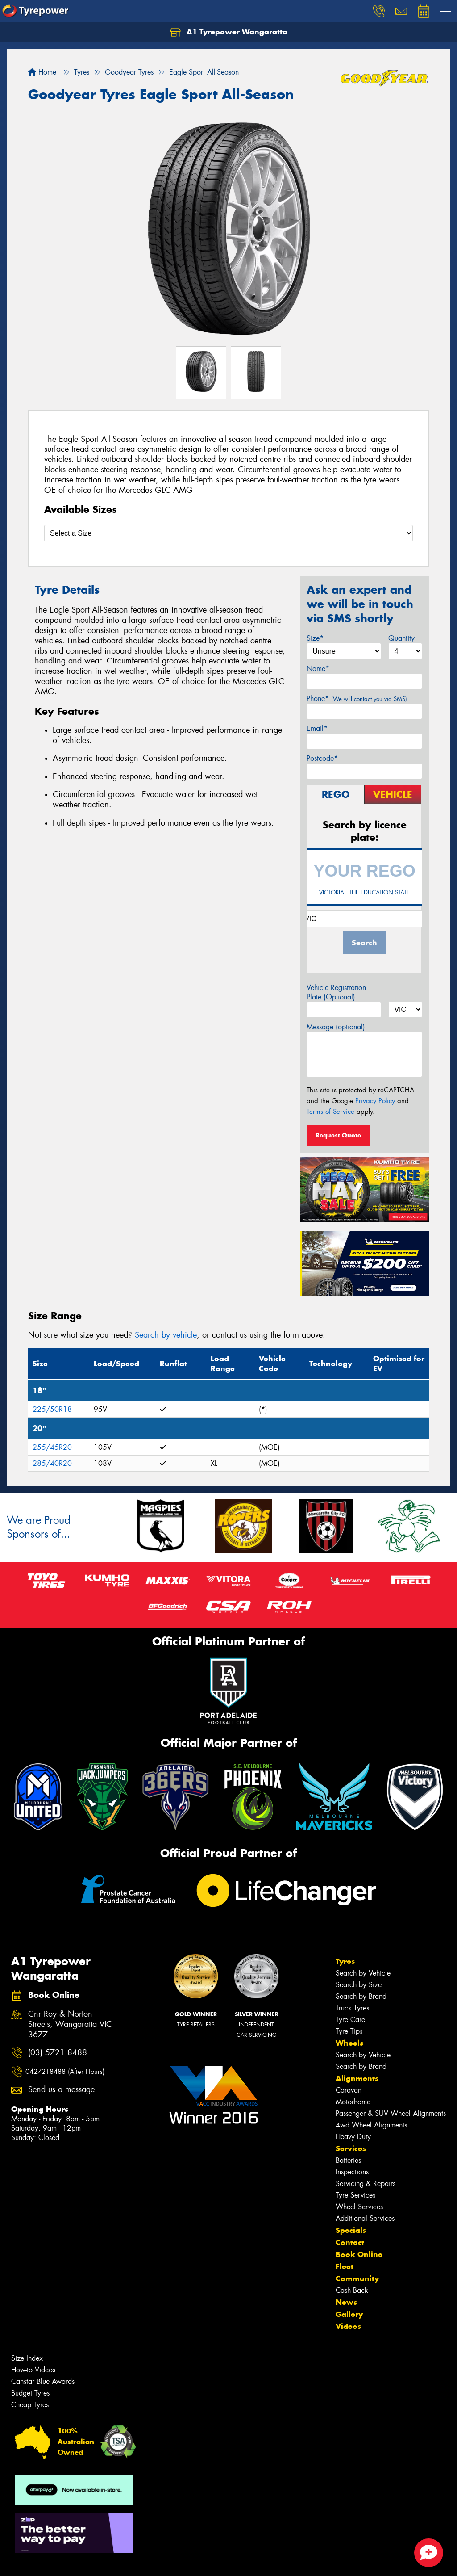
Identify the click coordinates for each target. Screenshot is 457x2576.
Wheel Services (359, 2206)
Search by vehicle (166, 1335)
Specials (351, 2230)
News (346, 2302)
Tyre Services (355, 2195)
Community (357, 2278)
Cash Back (352, 2290)
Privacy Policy (375, 1100)
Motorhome (353, 2101)
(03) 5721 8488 (57, 2052)
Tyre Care (350, 2019)
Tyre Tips (349, 2031)
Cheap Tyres (30, 2404)
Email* (317, 728)
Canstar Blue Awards (43, 2381)
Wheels (349, 2043)
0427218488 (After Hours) (64, 2071)
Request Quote (338, 1135)
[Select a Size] (228, 533)
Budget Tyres (30, 2393)
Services (351, 2148)
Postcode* (322, 758)
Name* (318, 668)
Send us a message (61, 2090)
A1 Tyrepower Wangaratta (228, 32)
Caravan (348, 2090)
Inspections (352, 2172)
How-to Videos (33, 2370)
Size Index (27, 2358)
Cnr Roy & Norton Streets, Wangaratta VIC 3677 (70, 2024)
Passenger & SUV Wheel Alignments (391, 2113)
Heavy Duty (353, 2136)
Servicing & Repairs (365, 2183)
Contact (350, 2242)
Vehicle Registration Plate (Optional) (336, 992)
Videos (348, 2326)
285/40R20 (52, 1463)
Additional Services (365, 2218)
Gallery (349, 2314)
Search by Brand (361, 1996)
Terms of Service (330, 1111)
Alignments (357, 2078)
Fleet (344, 2266)
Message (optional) (336, 1027)
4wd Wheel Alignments (371, 2125)
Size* (315, 638)
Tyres (345, 1961)
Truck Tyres (352, 2008)
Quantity (401, 638)
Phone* (357, 698)
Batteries (348, 2160)
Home (42, 72)
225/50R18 (52, 1409)
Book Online (359, 2254)
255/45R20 (52, 1447)
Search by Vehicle (363, 1973)
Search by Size (359, 1984)
